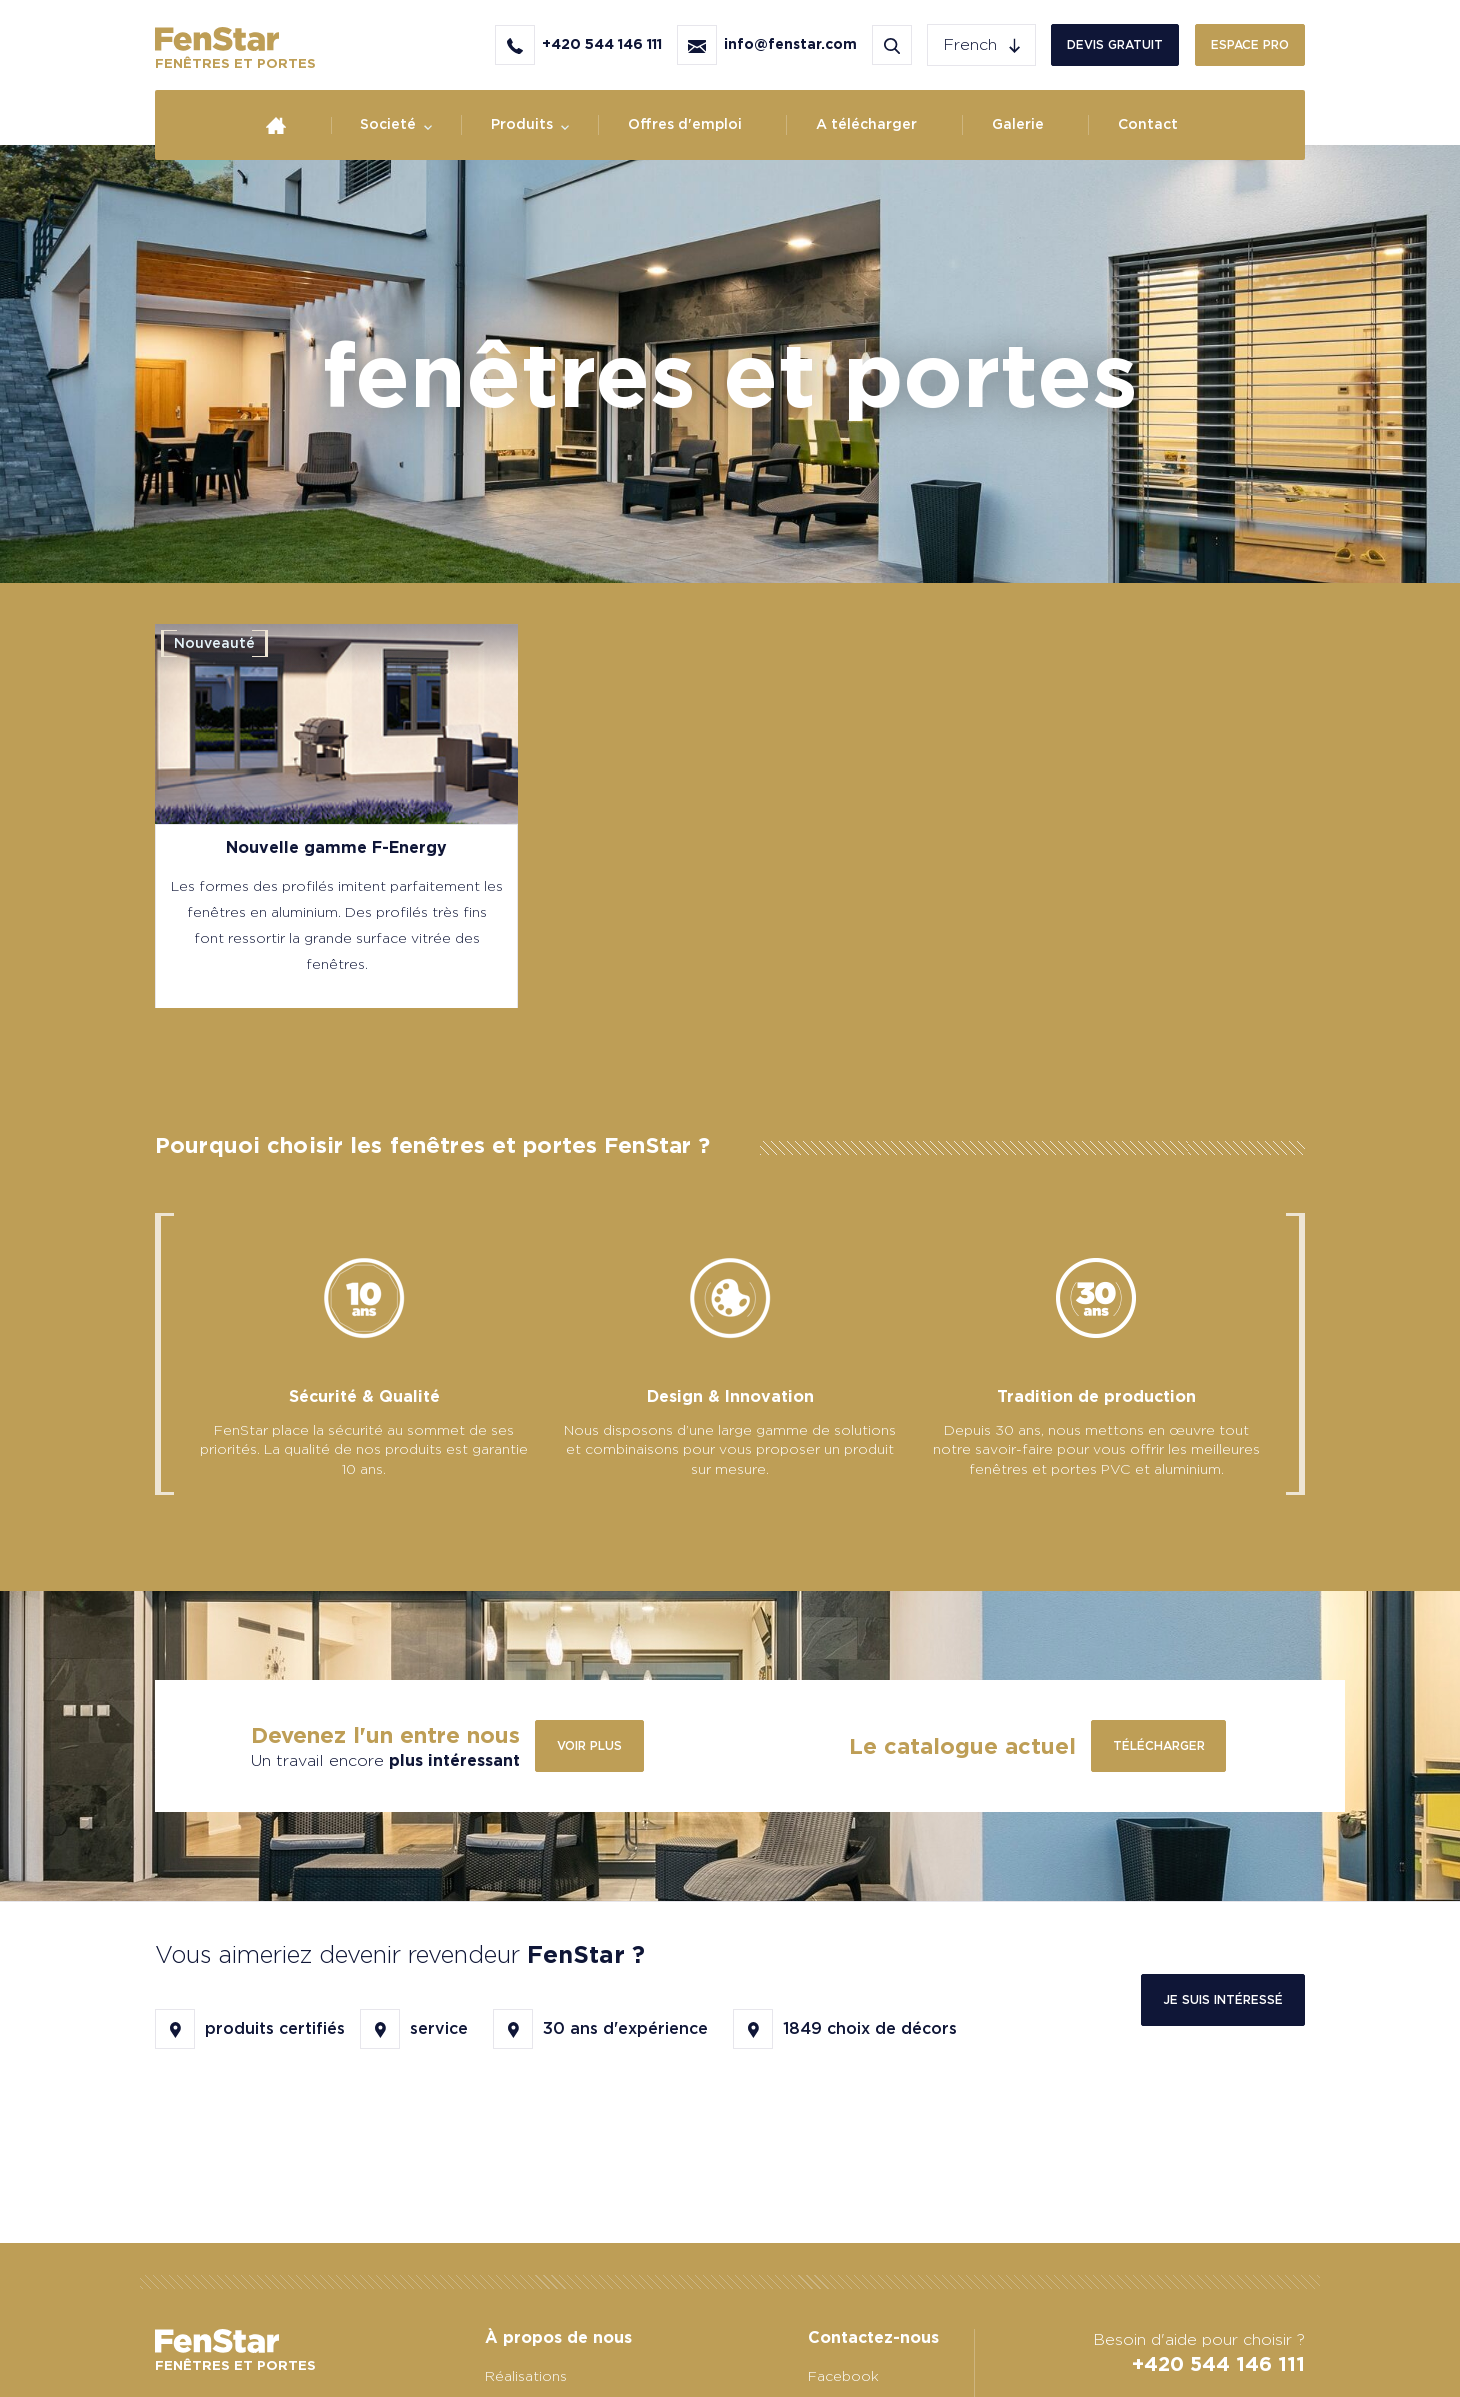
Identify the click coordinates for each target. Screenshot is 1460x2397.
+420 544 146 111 (1218, 2364)
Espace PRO (1250, 44)
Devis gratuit (1115, 44)
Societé (388, 124)
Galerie (1018, 124)
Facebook (843, 2376)
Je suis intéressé (1223, 1999)
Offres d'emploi (685, 124)
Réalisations (526, 2376)
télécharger (1159, 1745)
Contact (1148, 124)
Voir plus (589, 1745)
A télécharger (866, 124)
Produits (522, 124)
